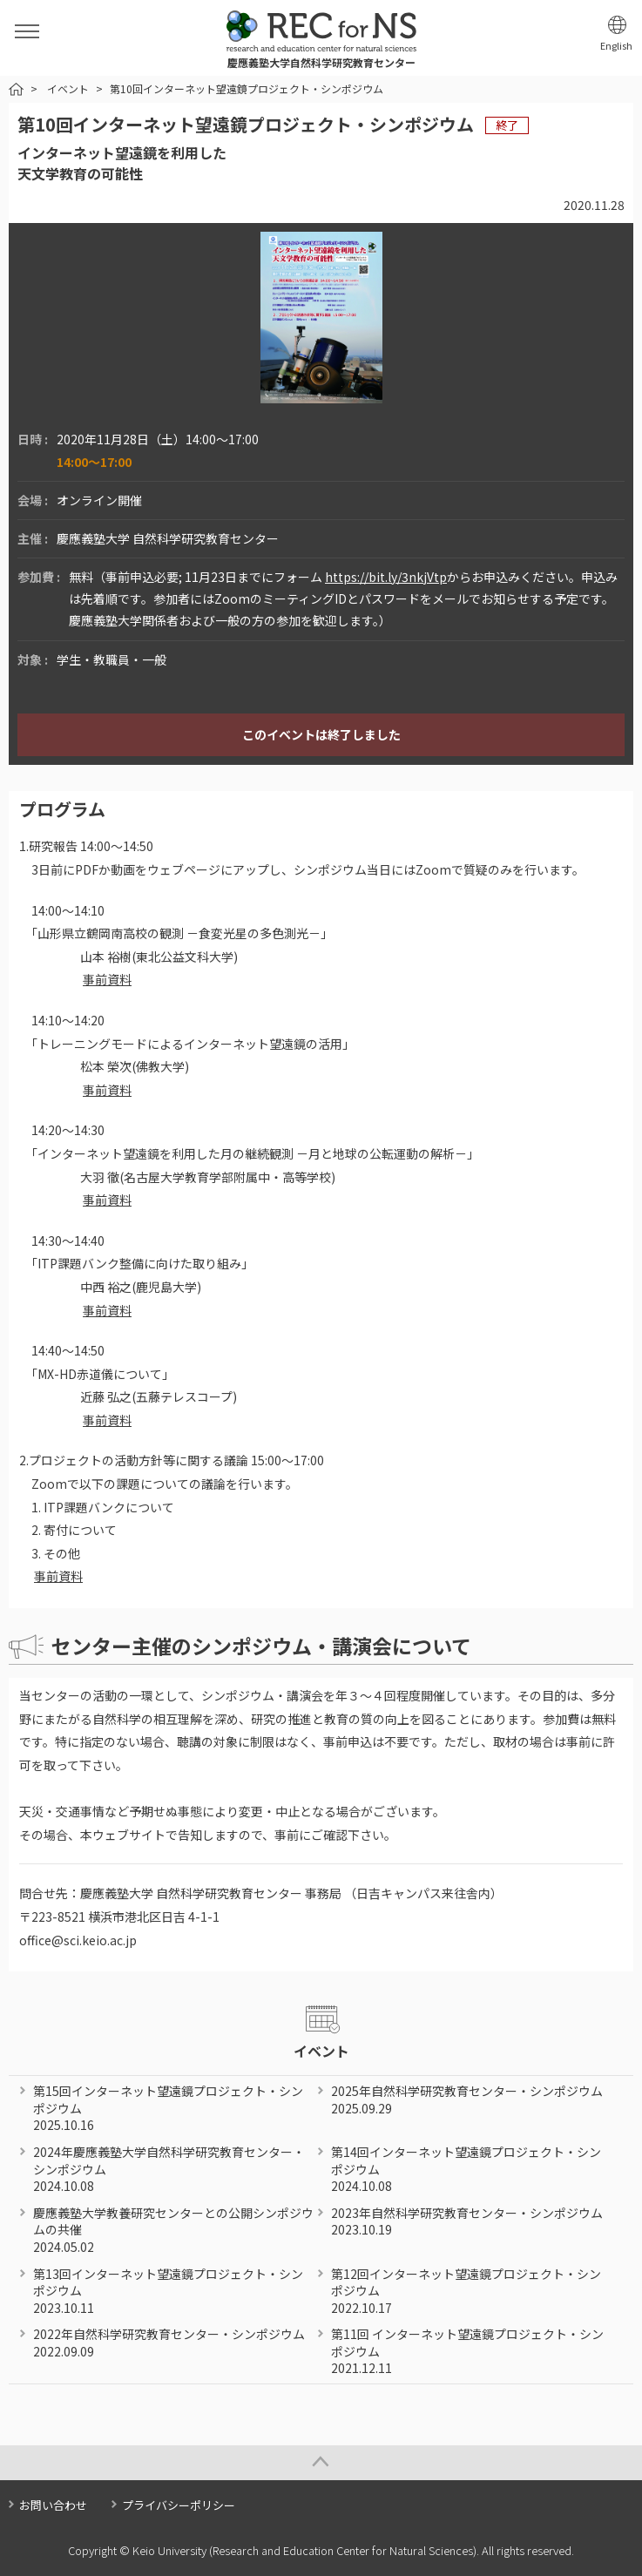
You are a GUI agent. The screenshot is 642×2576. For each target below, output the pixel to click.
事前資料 (107, 979)
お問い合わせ (53, 2505)
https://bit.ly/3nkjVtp (386, 576)
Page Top (321, 2462)
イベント (68, 88)
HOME (16, 89)
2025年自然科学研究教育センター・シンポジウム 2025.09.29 (467, 2099)
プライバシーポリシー (178, 2505)
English (616, 45)
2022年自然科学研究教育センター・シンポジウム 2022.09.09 (169, 2342)
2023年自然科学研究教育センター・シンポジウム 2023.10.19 (467, 2221)
